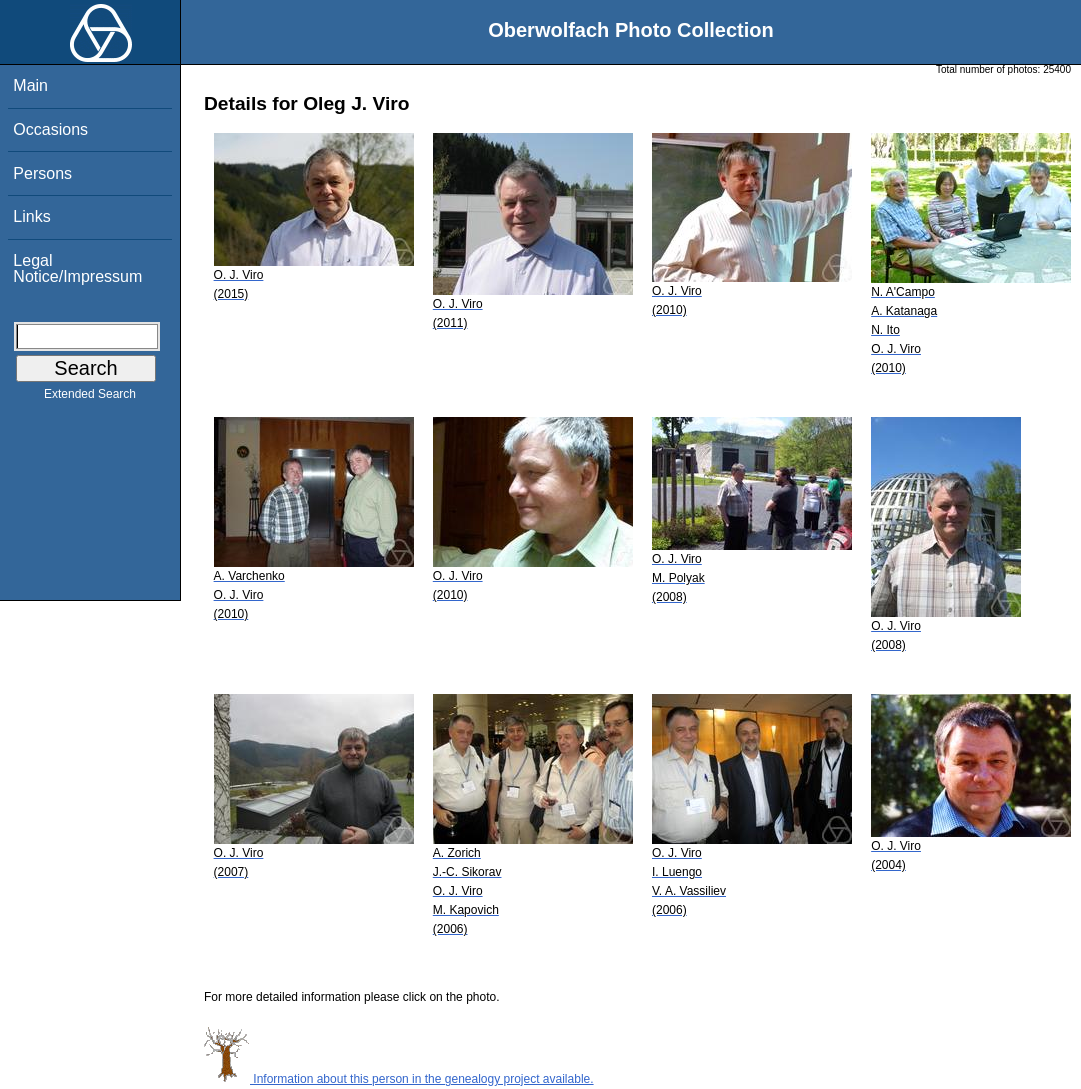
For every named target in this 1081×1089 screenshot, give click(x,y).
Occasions (50, 129)
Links (31, 216)
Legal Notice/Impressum (77, 268)
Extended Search (90, 398)
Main (30, 85)
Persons (42, 173)
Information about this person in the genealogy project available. (399, 1079)
